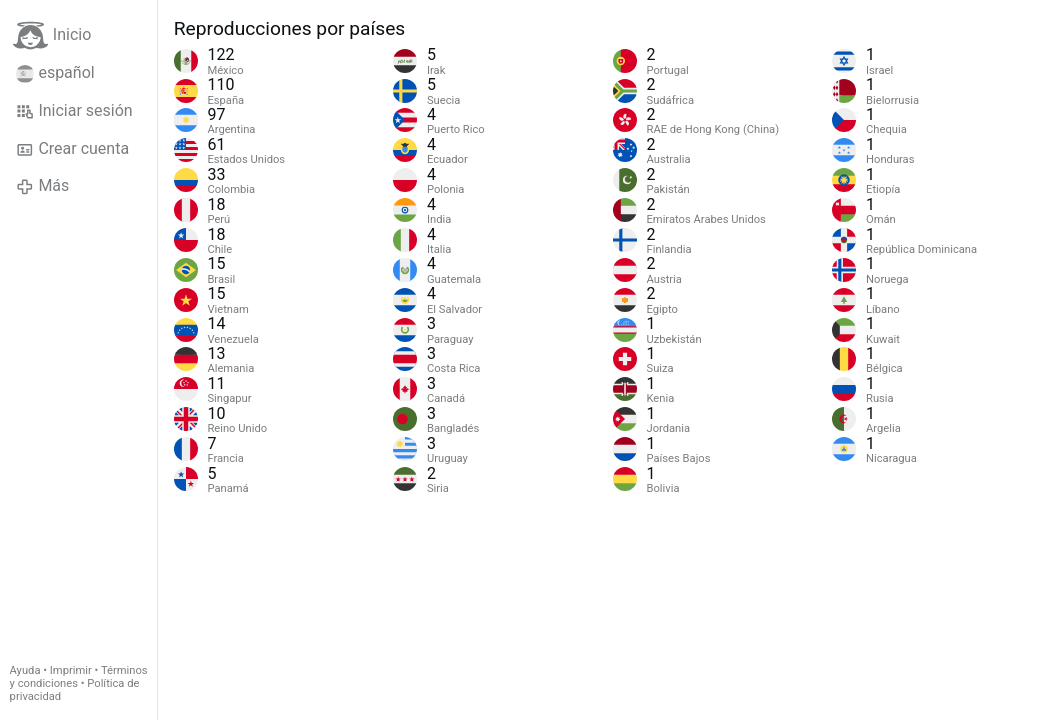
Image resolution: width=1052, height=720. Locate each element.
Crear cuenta (72, 149)
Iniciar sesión (74, 111)
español (55, 73)
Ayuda (25, 670)
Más (42, 186)
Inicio (52, 35)
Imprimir (71, 670)
